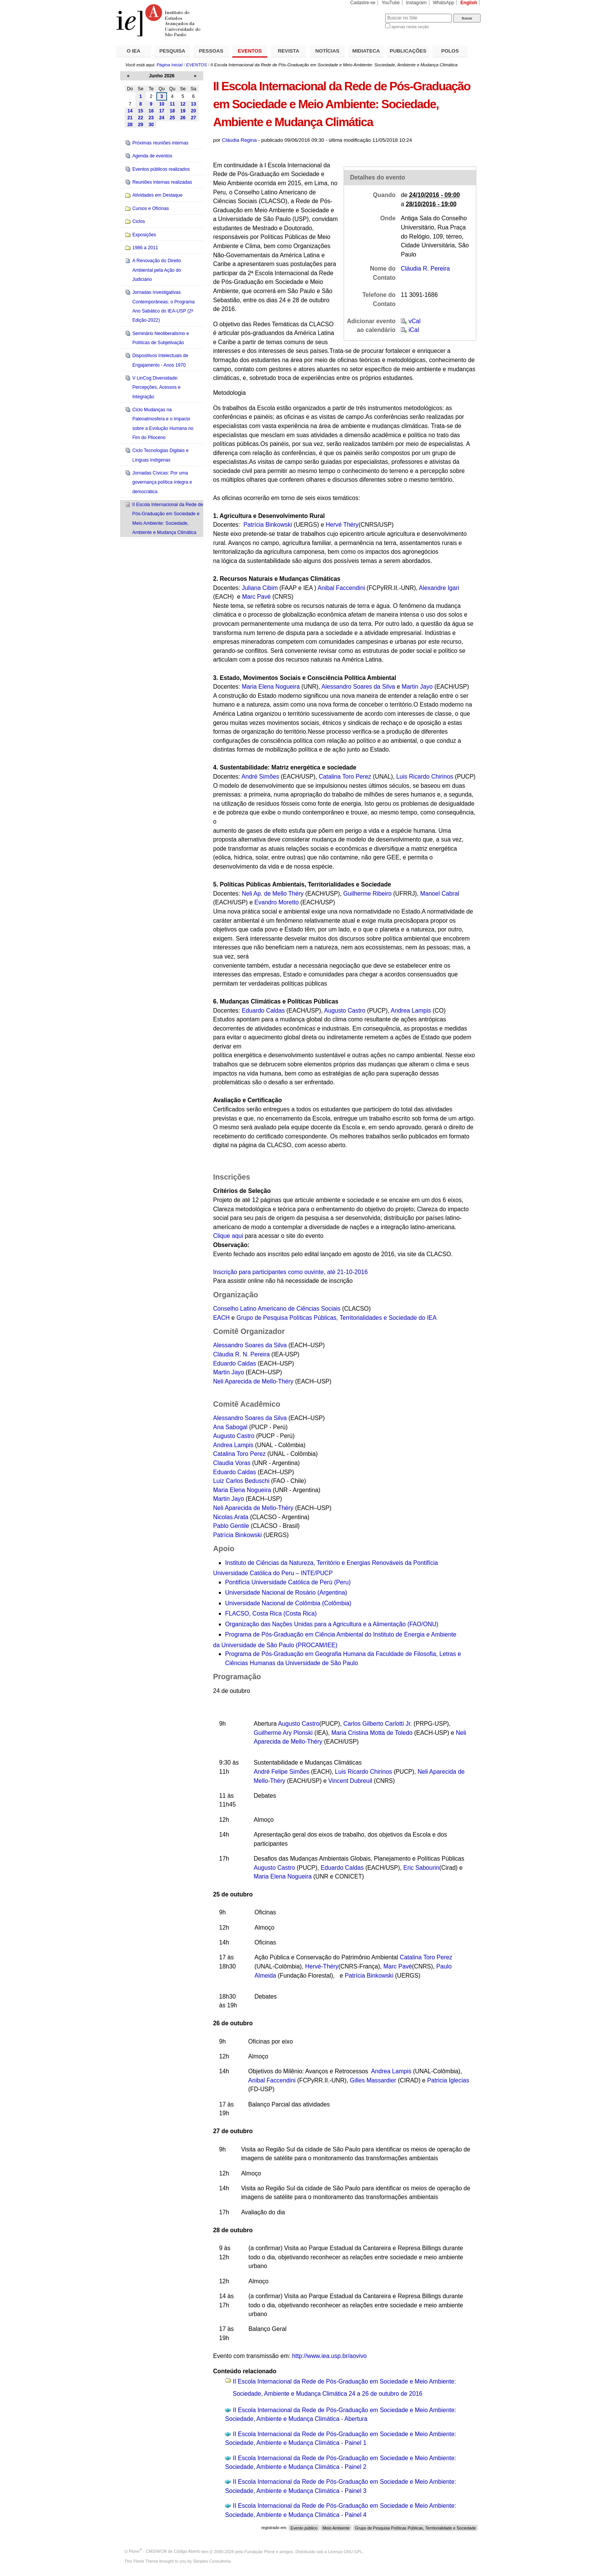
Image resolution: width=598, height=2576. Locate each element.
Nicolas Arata (231, 1517)
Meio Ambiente (336, 2527)
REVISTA (288, 51)
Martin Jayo (417, 686)
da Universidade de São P (275, 1645)
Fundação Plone (259, 2551)
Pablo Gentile (231, 1526)
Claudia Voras (232, 1463)
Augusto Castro (344, 1010)
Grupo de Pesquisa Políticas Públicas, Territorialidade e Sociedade (415, 2527)
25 (172, 117)
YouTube (391, 2)
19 (183, 111)
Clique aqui (228, 1236)
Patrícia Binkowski (237, 1535)
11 (172, 104)
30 (151, 124)
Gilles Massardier (373, 2080)
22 (140, 117)
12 (183, 104)
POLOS (450, 51)
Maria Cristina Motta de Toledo (372, 1733)
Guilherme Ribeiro (367, 893)
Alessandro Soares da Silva (358, 686)
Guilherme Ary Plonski (283, 1733)
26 (183, 117)
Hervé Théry (342, 524)
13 (193, 104)
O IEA (133, 51)
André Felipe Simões (281, 1771)
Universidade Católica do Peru (273, 1573)
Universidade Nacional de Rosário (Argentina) (286, 1592)
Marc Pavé (256, 596)
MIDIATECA (366, 51)
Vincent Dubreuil (350, 1781)
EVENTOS (250, 51)
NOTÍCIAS (327, 51)
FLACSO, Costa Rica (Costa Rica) (271, 1613)
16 (151, 111)
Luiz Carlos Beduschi (241, 1481)
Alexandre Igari (439, 588)
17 (161, 111)
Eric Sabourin (421, 1867)
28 (130, 124)
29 (140, 124)
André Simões (260, 776)
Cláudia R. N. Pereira (241, 1354)
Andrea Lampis (411, 1010)
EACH (221, 1317)
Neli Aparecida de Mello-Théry (253, 1381)
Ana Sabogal (230, 1427)
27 (193, 117)
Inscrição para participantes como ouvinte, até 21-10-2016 (290, 1272)
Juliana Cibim (260, 588)
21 (130, 117)
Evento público (304, 2527)
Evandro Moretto (276, 902)
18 (172, 111)
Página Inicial (169, 65)
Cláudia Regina (239, 140)
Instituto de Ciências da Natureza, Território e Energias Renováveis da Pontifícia (331, 1563)
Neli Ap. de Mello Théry (273, 893)
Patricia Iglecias (448, 2080)
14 (130, 111)
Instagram (416, 2)
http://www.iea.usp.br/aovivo (329, 2356)
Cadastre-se (362, 2)
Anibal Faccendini (341, 588)
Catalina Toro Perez (345, 776)
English (468, 2)
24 (161, 117)
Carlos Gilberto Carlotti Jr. (377, 1723)
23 (151, 117)
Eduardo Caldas (263, 1010)
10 (161, 104)
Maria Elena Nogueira (271, 686)
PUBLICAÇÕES (408, 51)
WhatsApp (443, 2)
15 (140, 111)
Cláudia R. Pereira (425, 268)
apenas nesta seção (410, 26)
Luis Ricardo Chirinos (424, 776)
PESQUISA (172, 51)
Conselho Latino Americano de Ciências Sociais (277, 1308)
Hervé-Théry (321, 1966)
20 (193, 111)
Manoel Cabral (439, 893)
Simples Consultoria (211, 2561)
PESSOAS (211, 51)
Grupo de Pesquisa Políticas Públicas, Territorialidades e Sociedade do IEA (336, 1317)
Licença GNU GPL (345, 2551)
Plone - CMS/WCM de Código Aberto (165, 2551)
